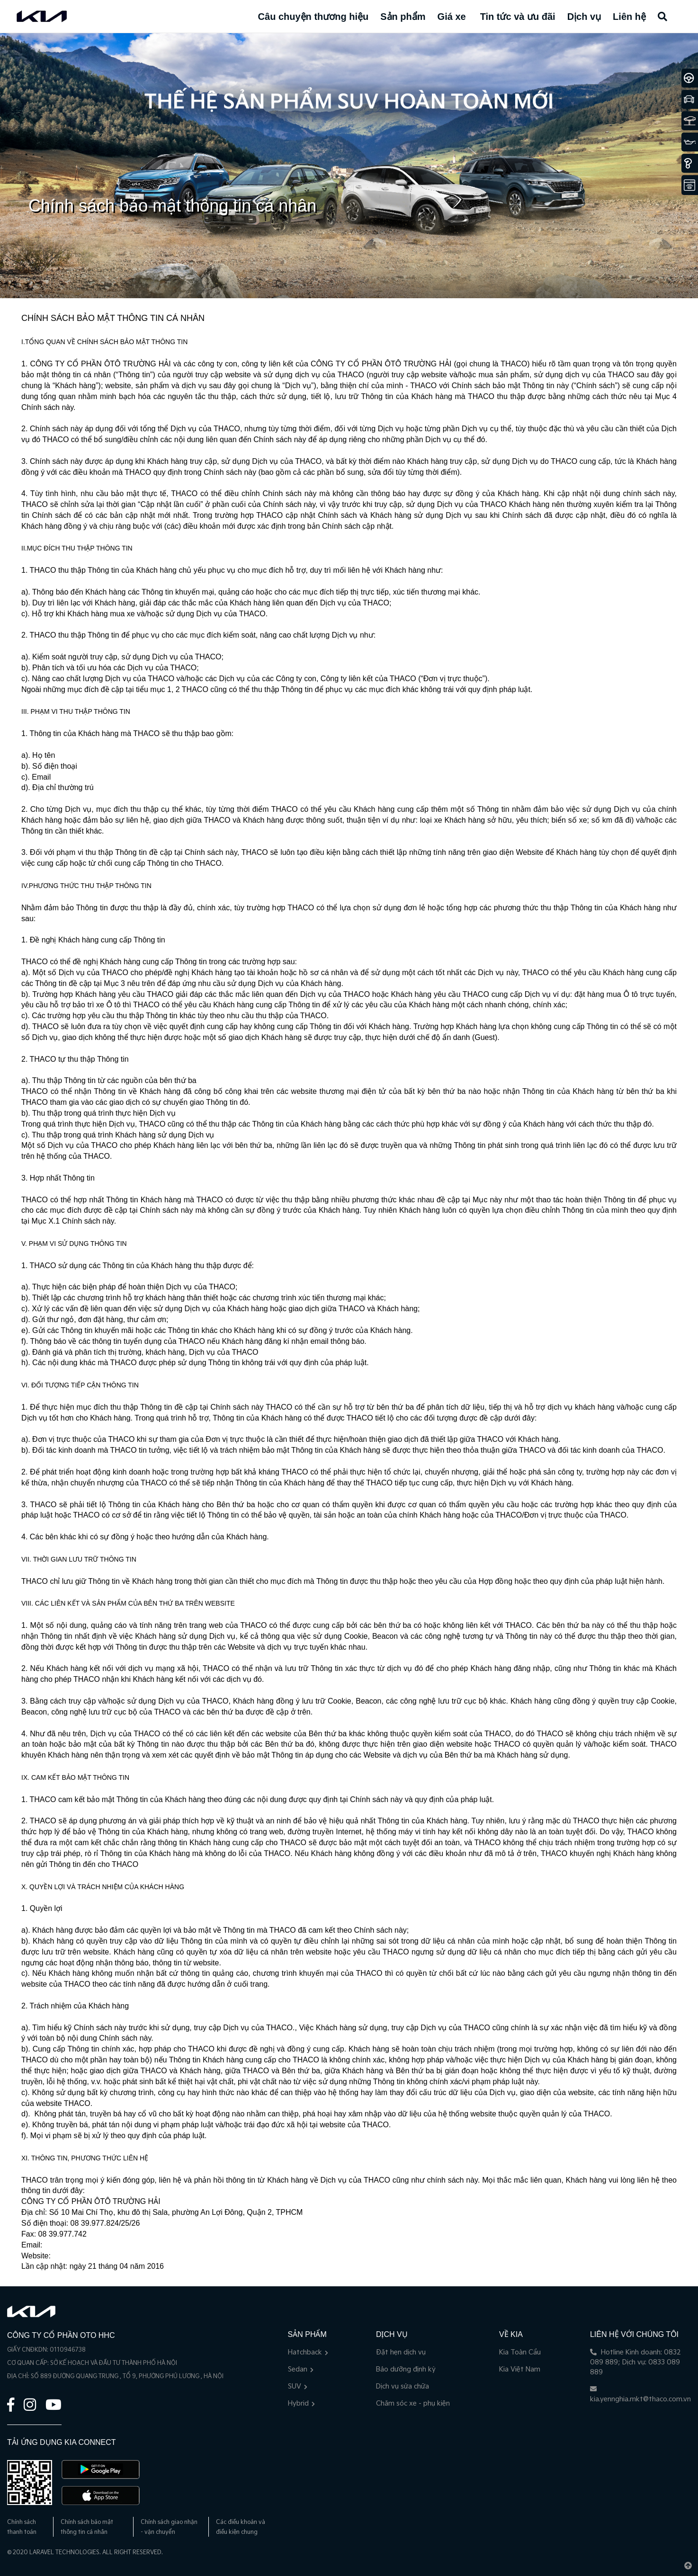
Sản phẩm (402, 16)
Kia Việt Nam (519, 2369)
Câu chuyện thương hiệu (313, 16)
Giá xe (452, 16)
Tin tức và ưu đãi (517, 16)
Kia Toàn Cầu (520, 2352)
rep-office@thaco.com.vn (87, 2245)
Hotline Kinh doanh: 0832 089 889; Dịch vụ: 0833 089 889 (635, 2362)
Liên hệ (629, 16)
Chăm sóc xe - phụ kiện (413, 2403)
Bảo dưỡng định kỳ (406, 2369)
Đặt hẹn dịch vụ (401, 2352)
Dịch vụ (584, 16)
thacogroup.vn (76, 2256)
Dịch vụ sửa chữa (402, 2386)
